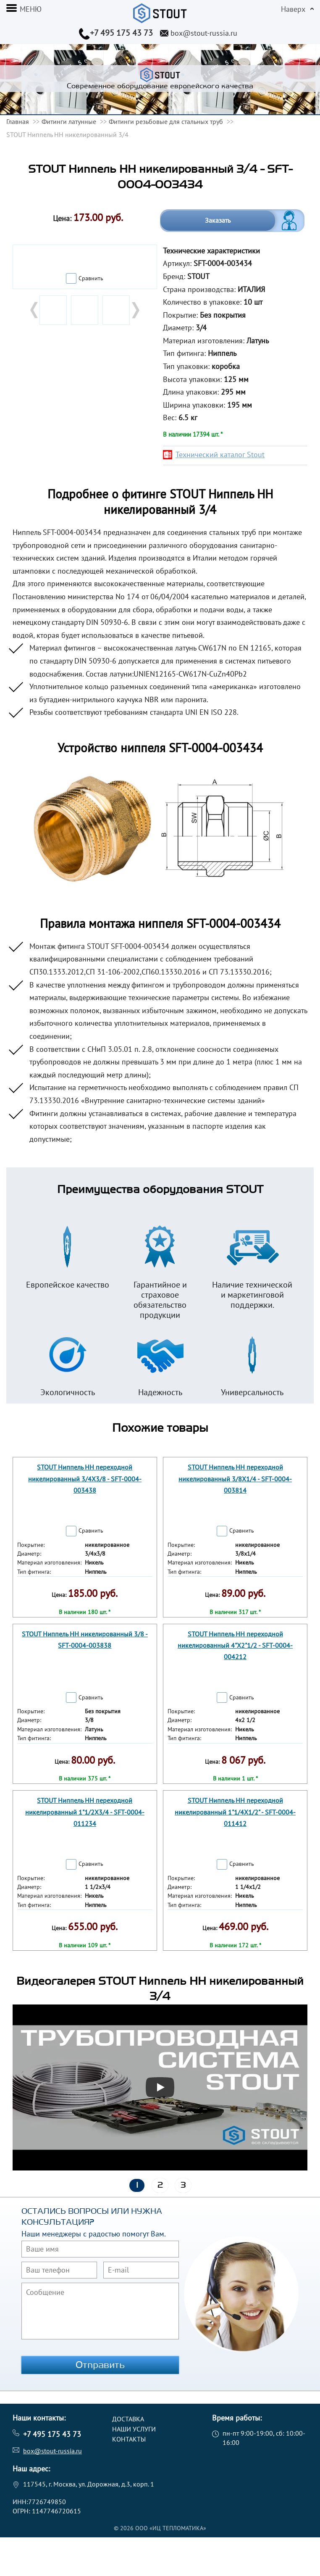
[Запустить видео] (160, 2087)
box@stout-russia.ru (203, 33)
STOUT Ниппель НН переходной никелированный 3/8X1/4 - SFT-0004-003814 (235, 1478)
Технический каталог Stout (220, 454)
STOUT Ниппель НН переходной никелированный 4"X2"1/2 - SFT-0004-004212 (235, 1645)
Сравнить (91, 278)
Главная (17, 121)
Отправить (100, 2365)
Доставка (128, 2419)
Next (134, 310)
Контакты (129, 2439)
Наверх (293, 9)
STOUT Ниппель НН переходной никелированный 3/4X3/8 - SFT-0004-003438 (85, 1478)
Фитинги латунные (69, 121)
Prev (34, 310)
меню (31, 9)
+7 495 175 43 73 (121, 32)
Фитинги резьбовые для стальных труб (166, 121)
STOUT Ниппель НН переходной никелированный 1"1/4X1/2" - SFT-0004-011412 (235, 1811)
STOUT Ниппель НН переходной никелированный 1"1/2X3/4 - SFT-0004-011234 (84, 1811)
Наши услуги (134, 2429)
